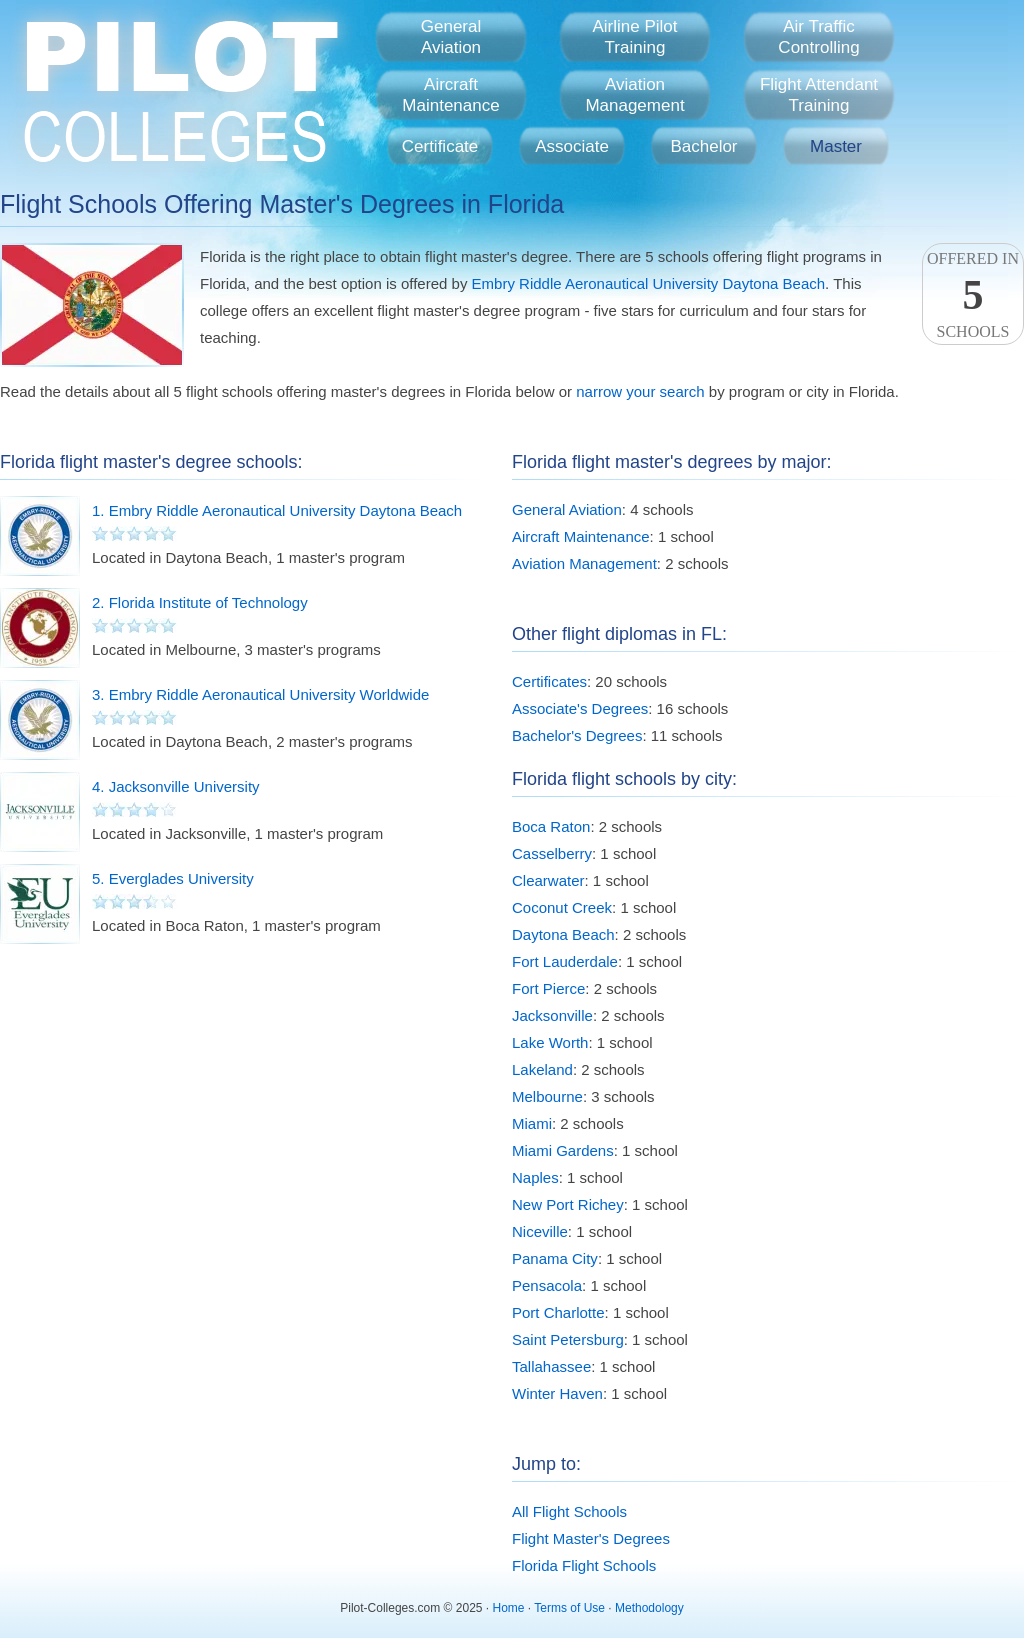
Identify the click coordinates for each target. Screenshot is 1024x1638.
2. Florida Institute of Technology (200, 602)
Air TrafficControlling (818, 37)
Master (836, 146)
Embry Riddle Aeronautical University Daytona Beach (649, 283)
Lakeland (542, 1069)
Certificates (549, 681)
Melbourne (547, 1096)
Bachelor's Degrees (577, 735)
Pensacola (547, 1285)
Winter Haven (557, 1393)
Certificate (440, 146)
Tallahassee (551, 1366)
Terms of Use (569, 1608)
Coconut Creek (562, 907)
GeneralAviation (451, 37)
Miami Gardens (563, 1150)
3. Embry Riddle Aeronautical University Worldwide (260, 694)
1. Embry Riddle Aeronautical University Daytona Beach (277, 510)
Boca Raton (551, 826)
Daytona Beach (563, 934)
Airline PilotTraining (634, 37)
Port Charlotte (558, 1312)
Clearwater (548, 880)
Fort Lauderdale (565, 961)
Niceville (540, 1231)
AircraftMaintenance (450, 95)
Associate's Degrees (580, 708)
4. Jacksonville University (176, 786)
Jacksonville (552, 1015)
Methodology (649, 1608)
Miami (532, 1123)
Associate (572, 146)
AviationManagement (634, 95)
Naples (535, 1177)
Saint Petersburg (568, 1339)
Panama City (555, 1258)
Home (509, 1608)
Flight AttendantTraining (819, 95)
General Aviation (567, 509)
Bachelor (703, 146)
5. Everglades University (173, 878)
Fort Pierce (548, 988)
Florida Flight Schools (584, 1565)
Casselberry (552, 853)
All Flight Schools (569, 1511)
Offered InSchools (973, 295)
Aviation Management (584, 563)
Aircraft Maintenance (581, 536)
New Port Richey (568, 1204)
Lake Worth (550, 1042)
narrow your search (640, 391)
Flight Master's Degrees (591, 1538)
